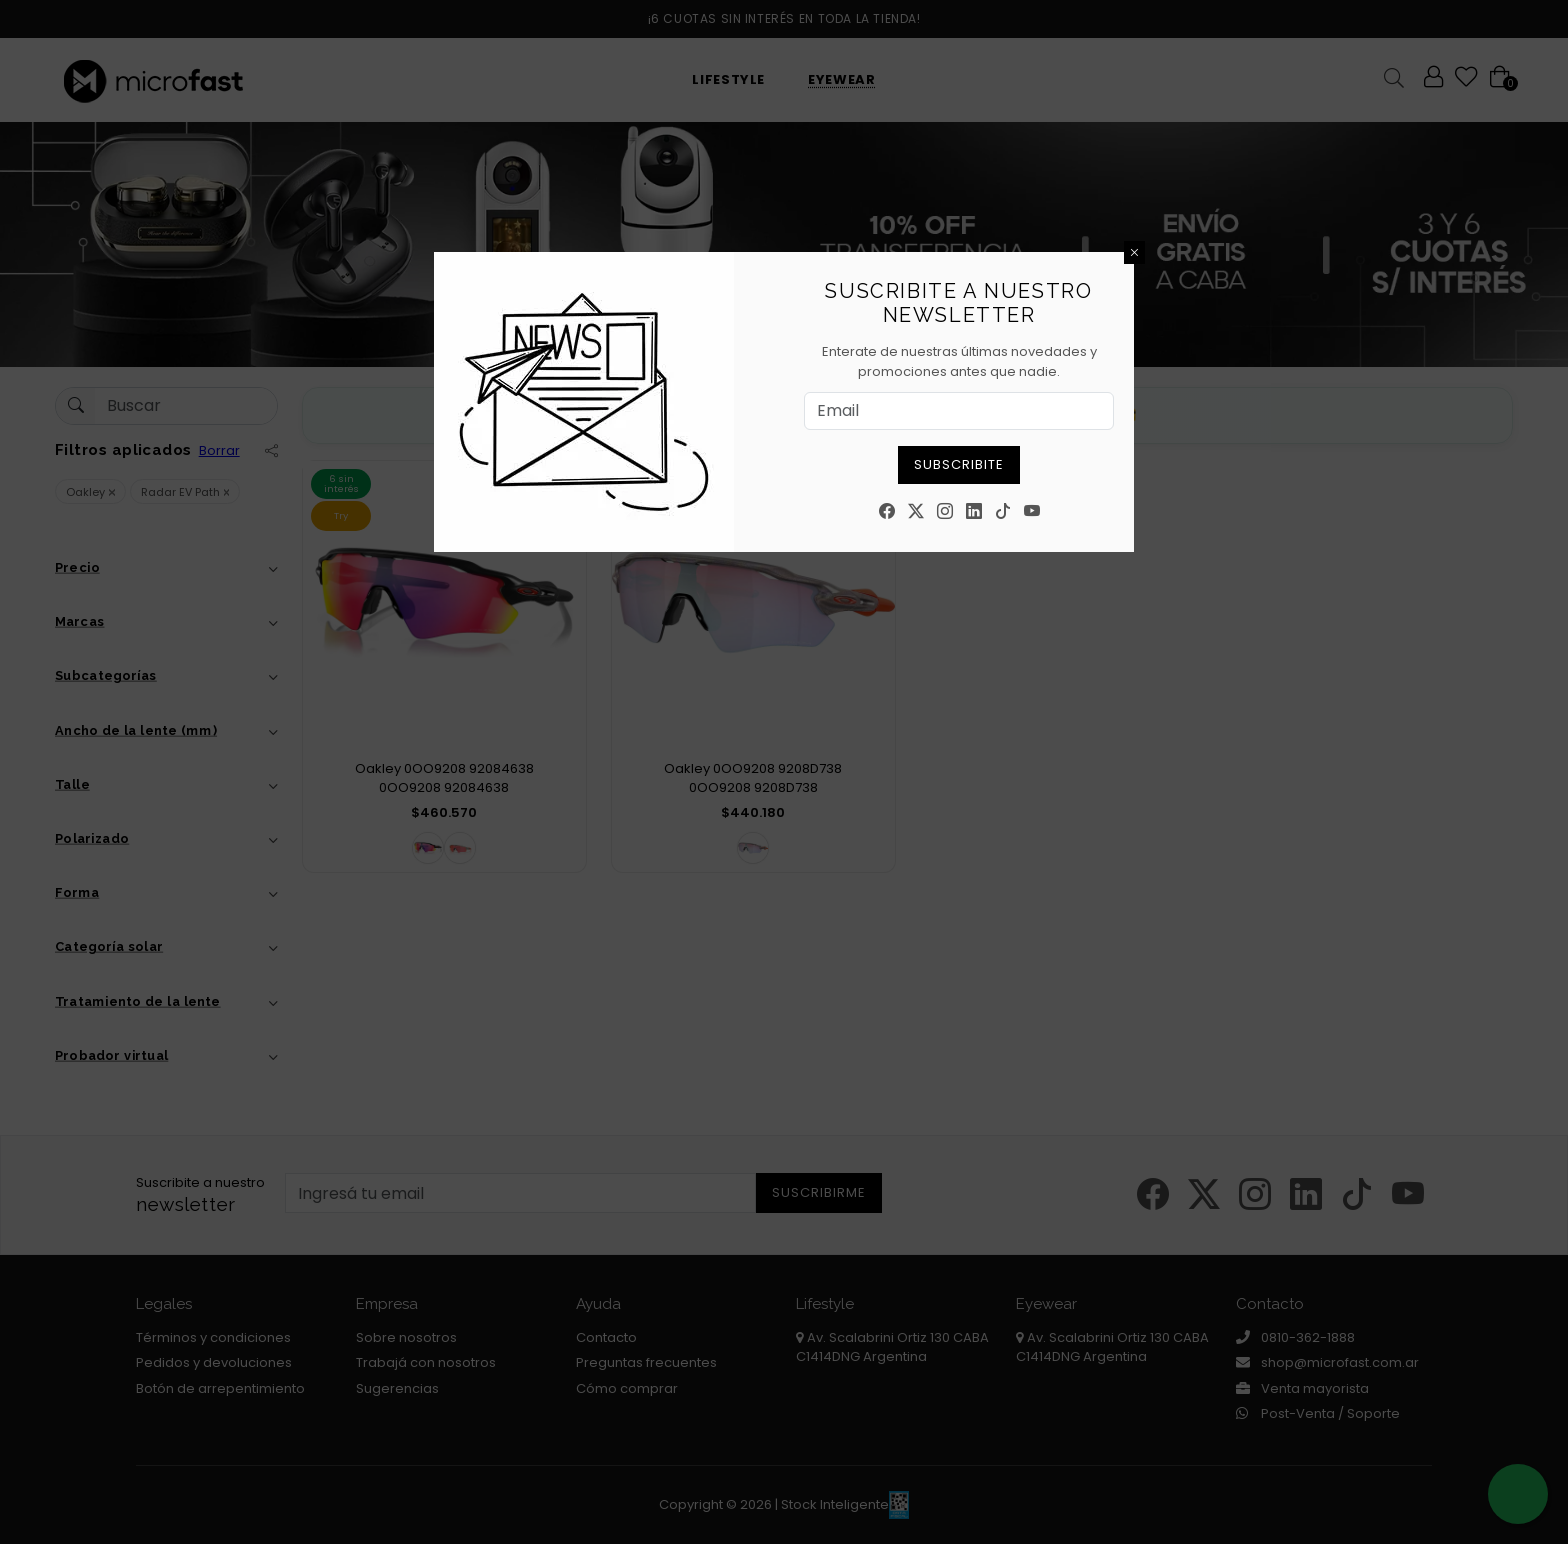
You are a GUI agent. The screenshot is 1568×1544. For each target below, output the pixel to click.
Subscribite (959, 464)
